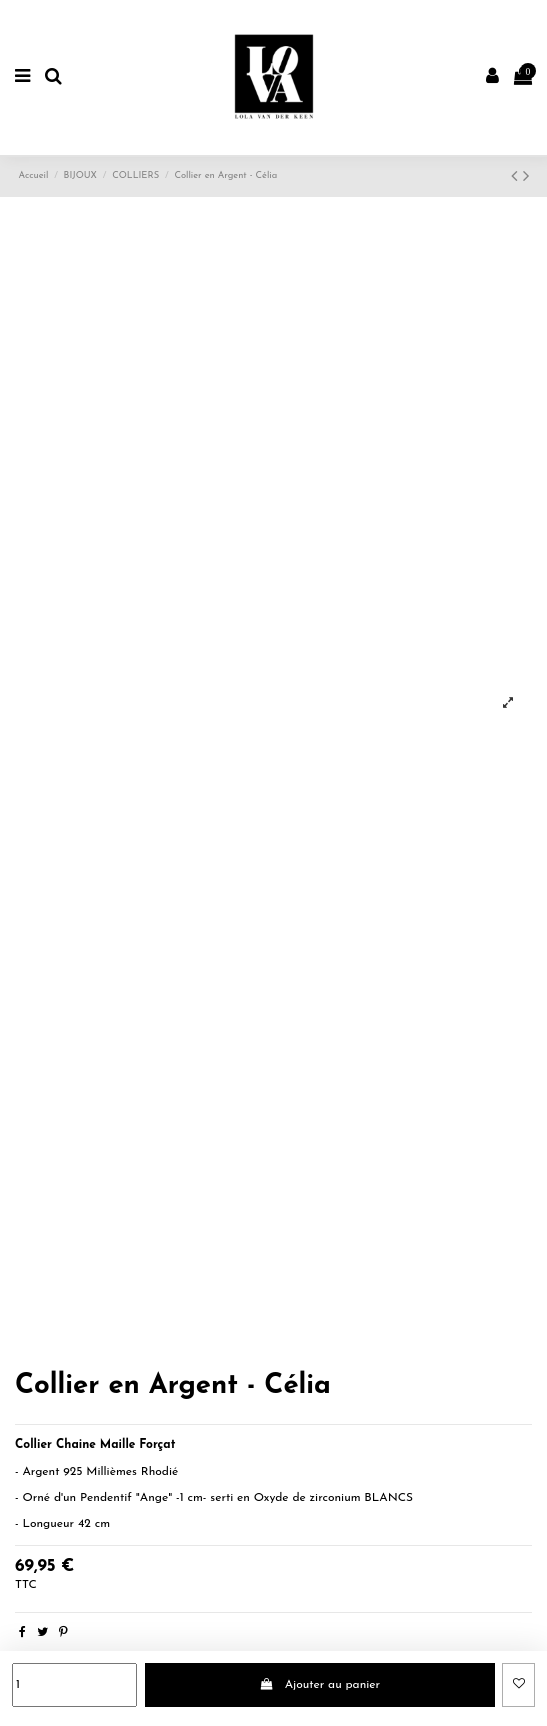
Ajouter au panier (319, 1684)
